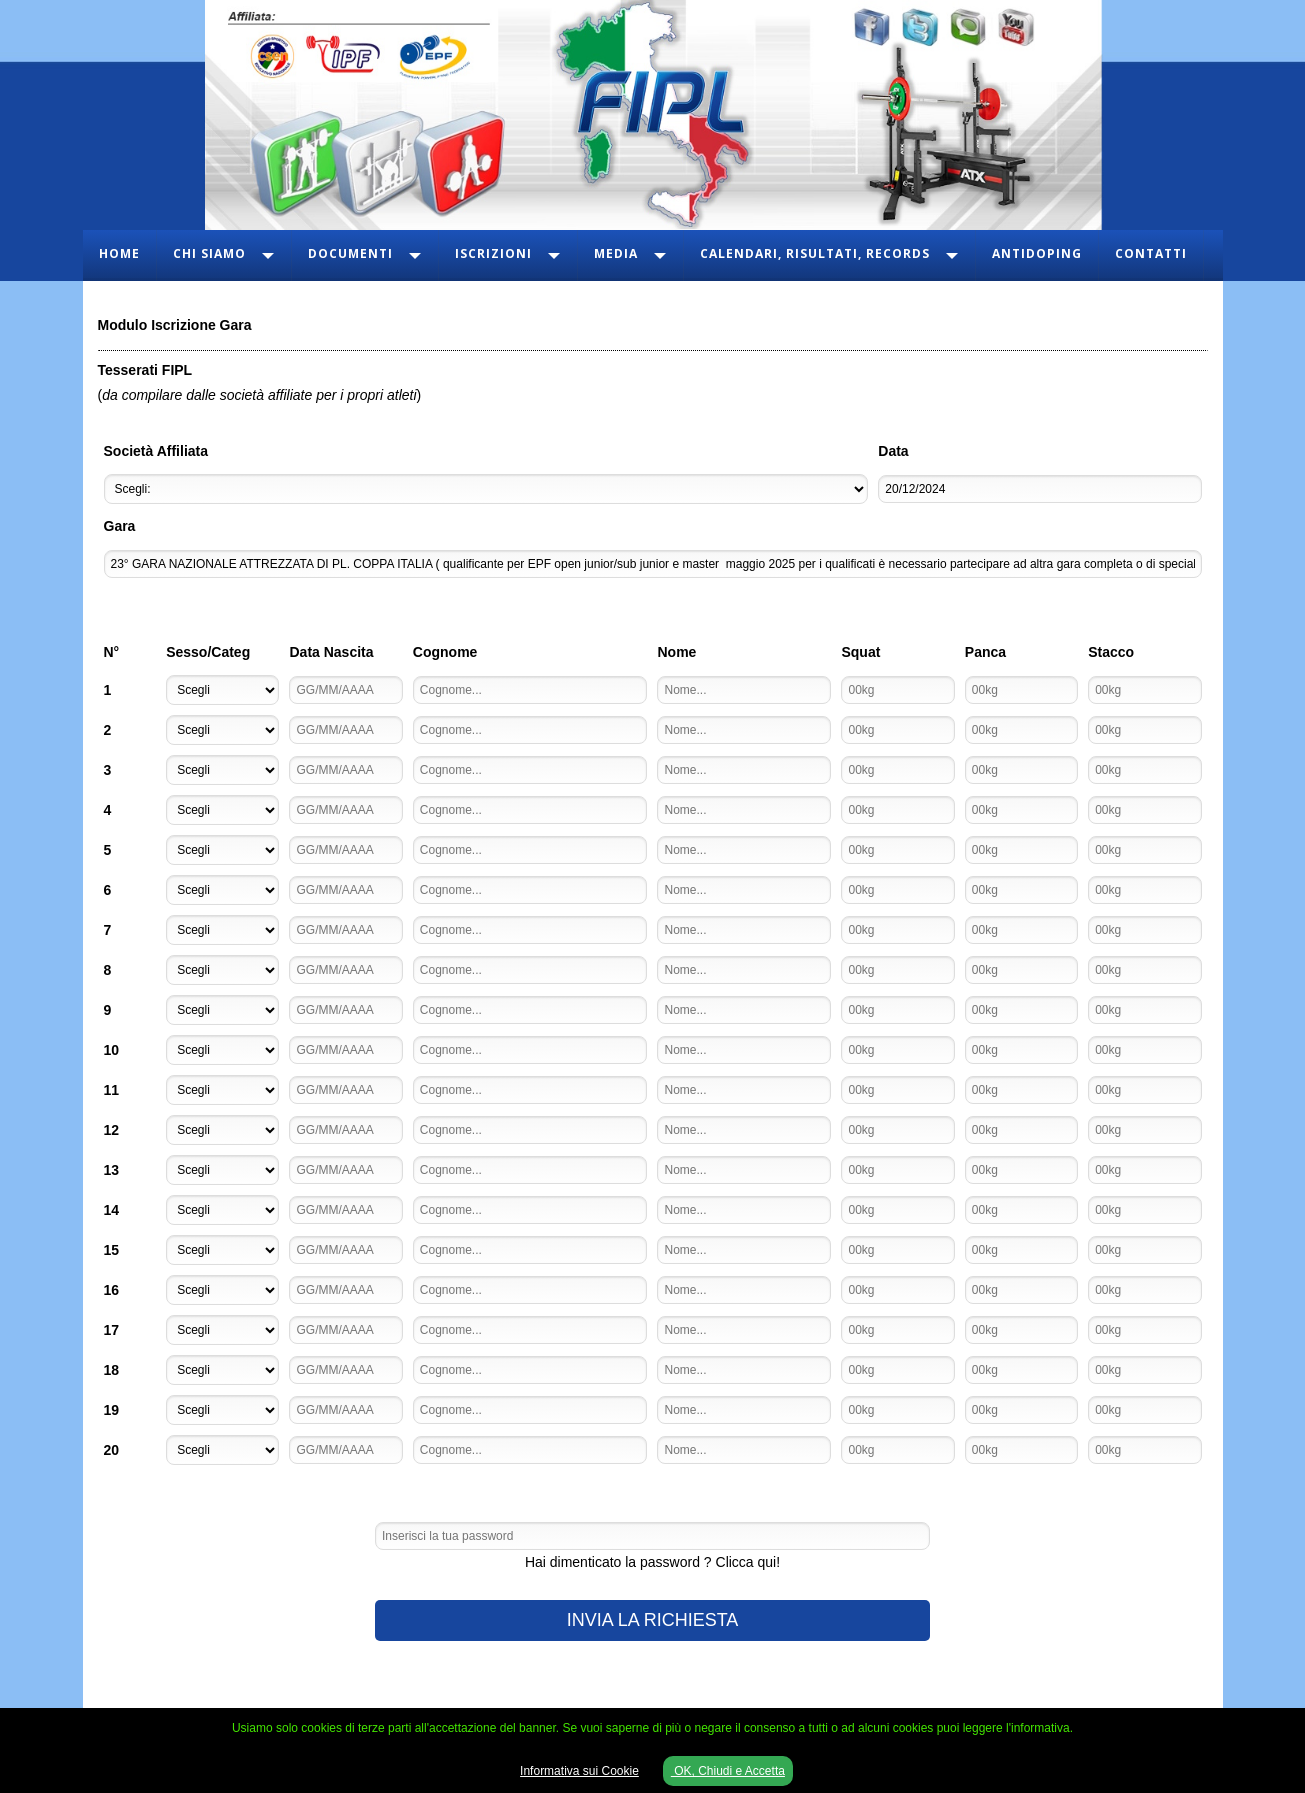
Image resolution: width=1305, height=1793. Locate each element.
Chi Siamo (209, 253)
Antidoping (1037, 253)
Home (119, 253)
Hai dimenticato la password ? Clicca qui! (652, 1562)
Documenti (350, 253)
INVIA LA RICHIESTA (653, 1620)
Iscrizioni (493, 253)
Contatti (1151, 253)
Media (616, 253)
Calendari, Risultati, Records (815, 253)
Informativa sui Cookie (579, 1771)
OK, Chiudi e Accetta (728, 1771)
